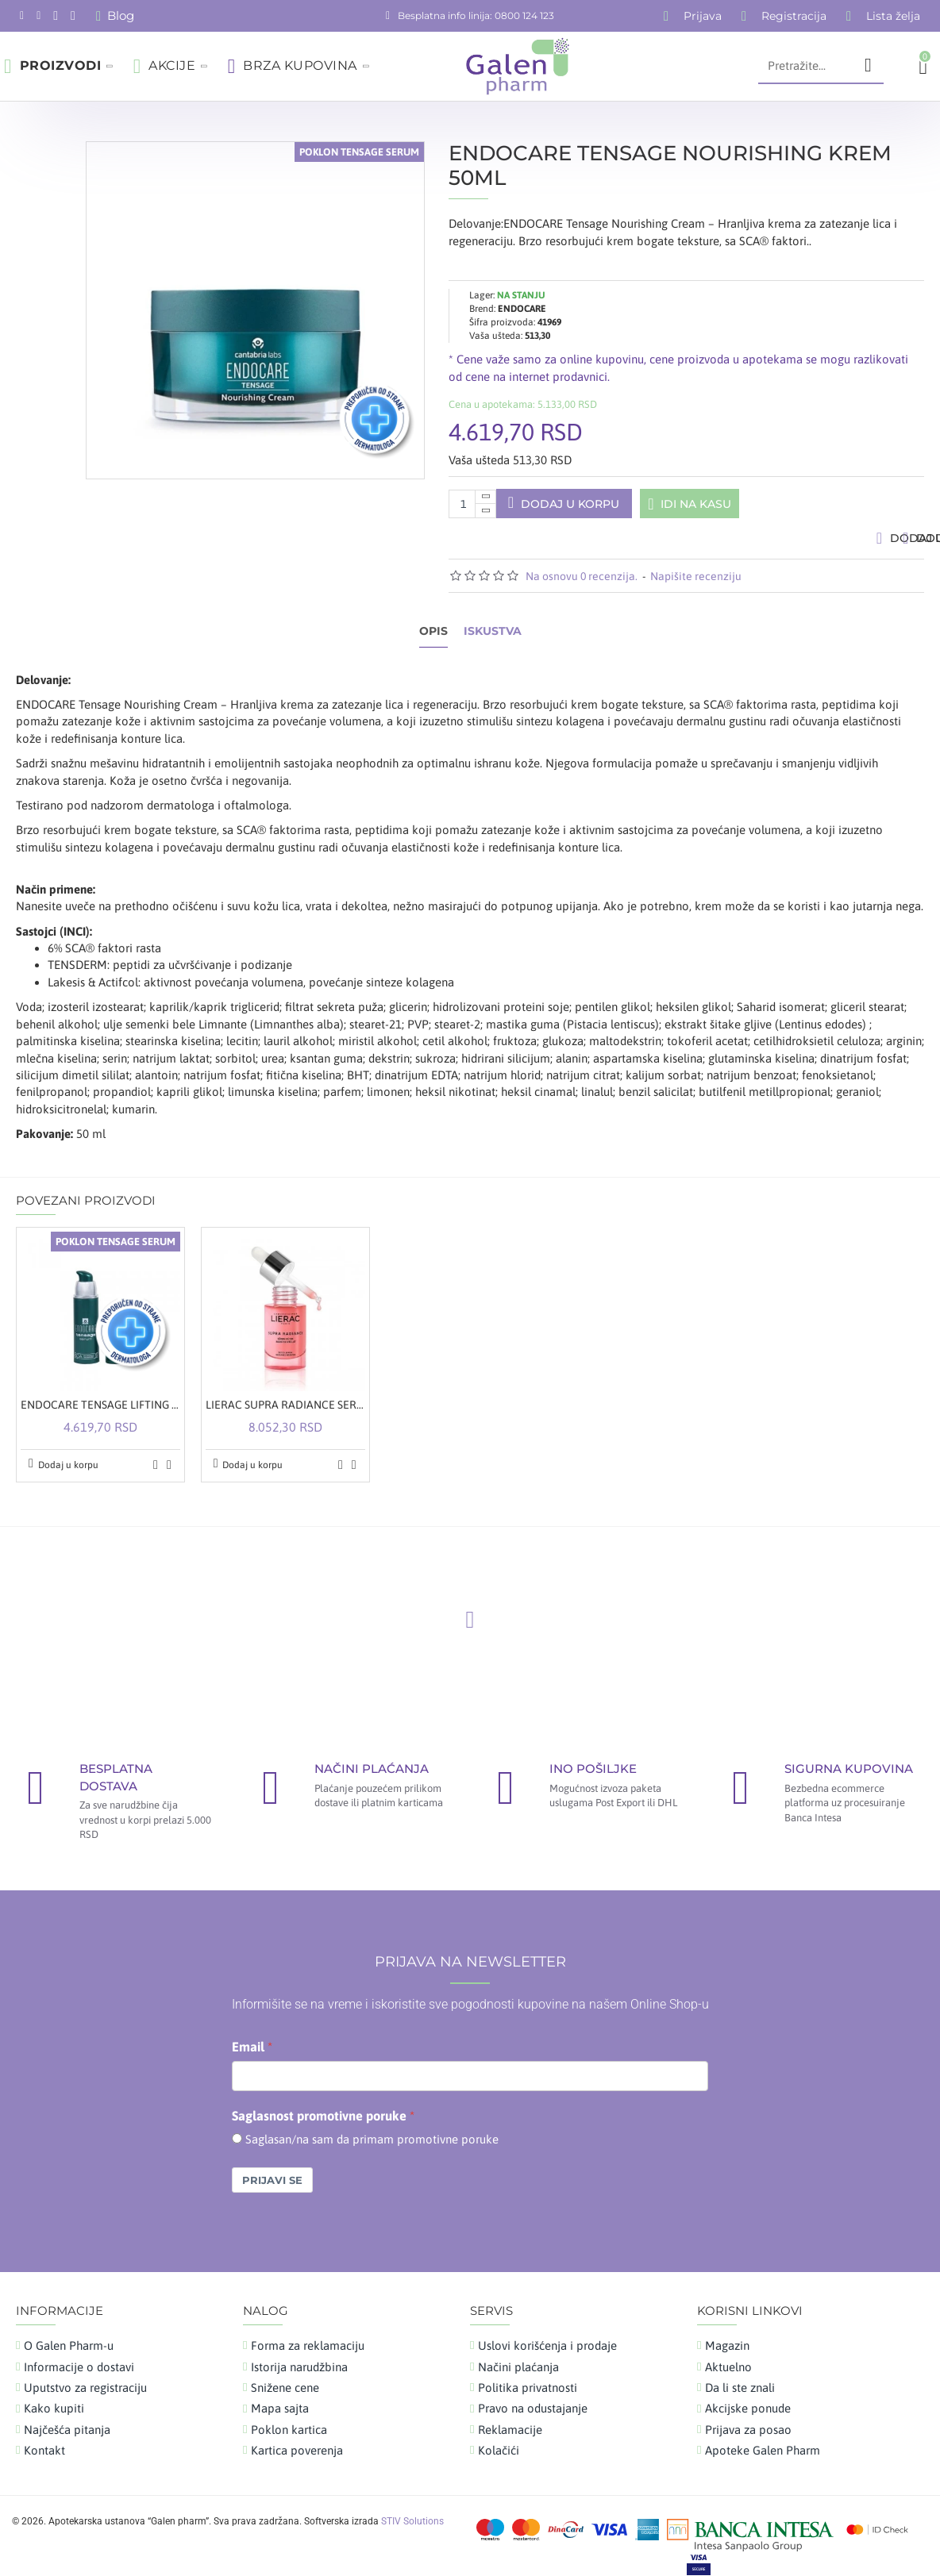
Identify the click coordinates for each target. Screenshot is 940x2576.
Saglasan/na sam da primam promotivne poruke (372, 2127)
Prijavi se (272, 2169)
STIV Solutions (412, 2509)
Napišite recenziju (696, 583)
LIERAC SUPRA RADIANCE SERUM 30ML (285, 1393)
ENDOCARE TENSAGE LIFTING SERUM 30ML (100, 1393)
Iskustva (493, 638)
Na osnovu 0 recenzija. (582, 583)
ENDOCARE (522, 289)
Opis (433, 638)
